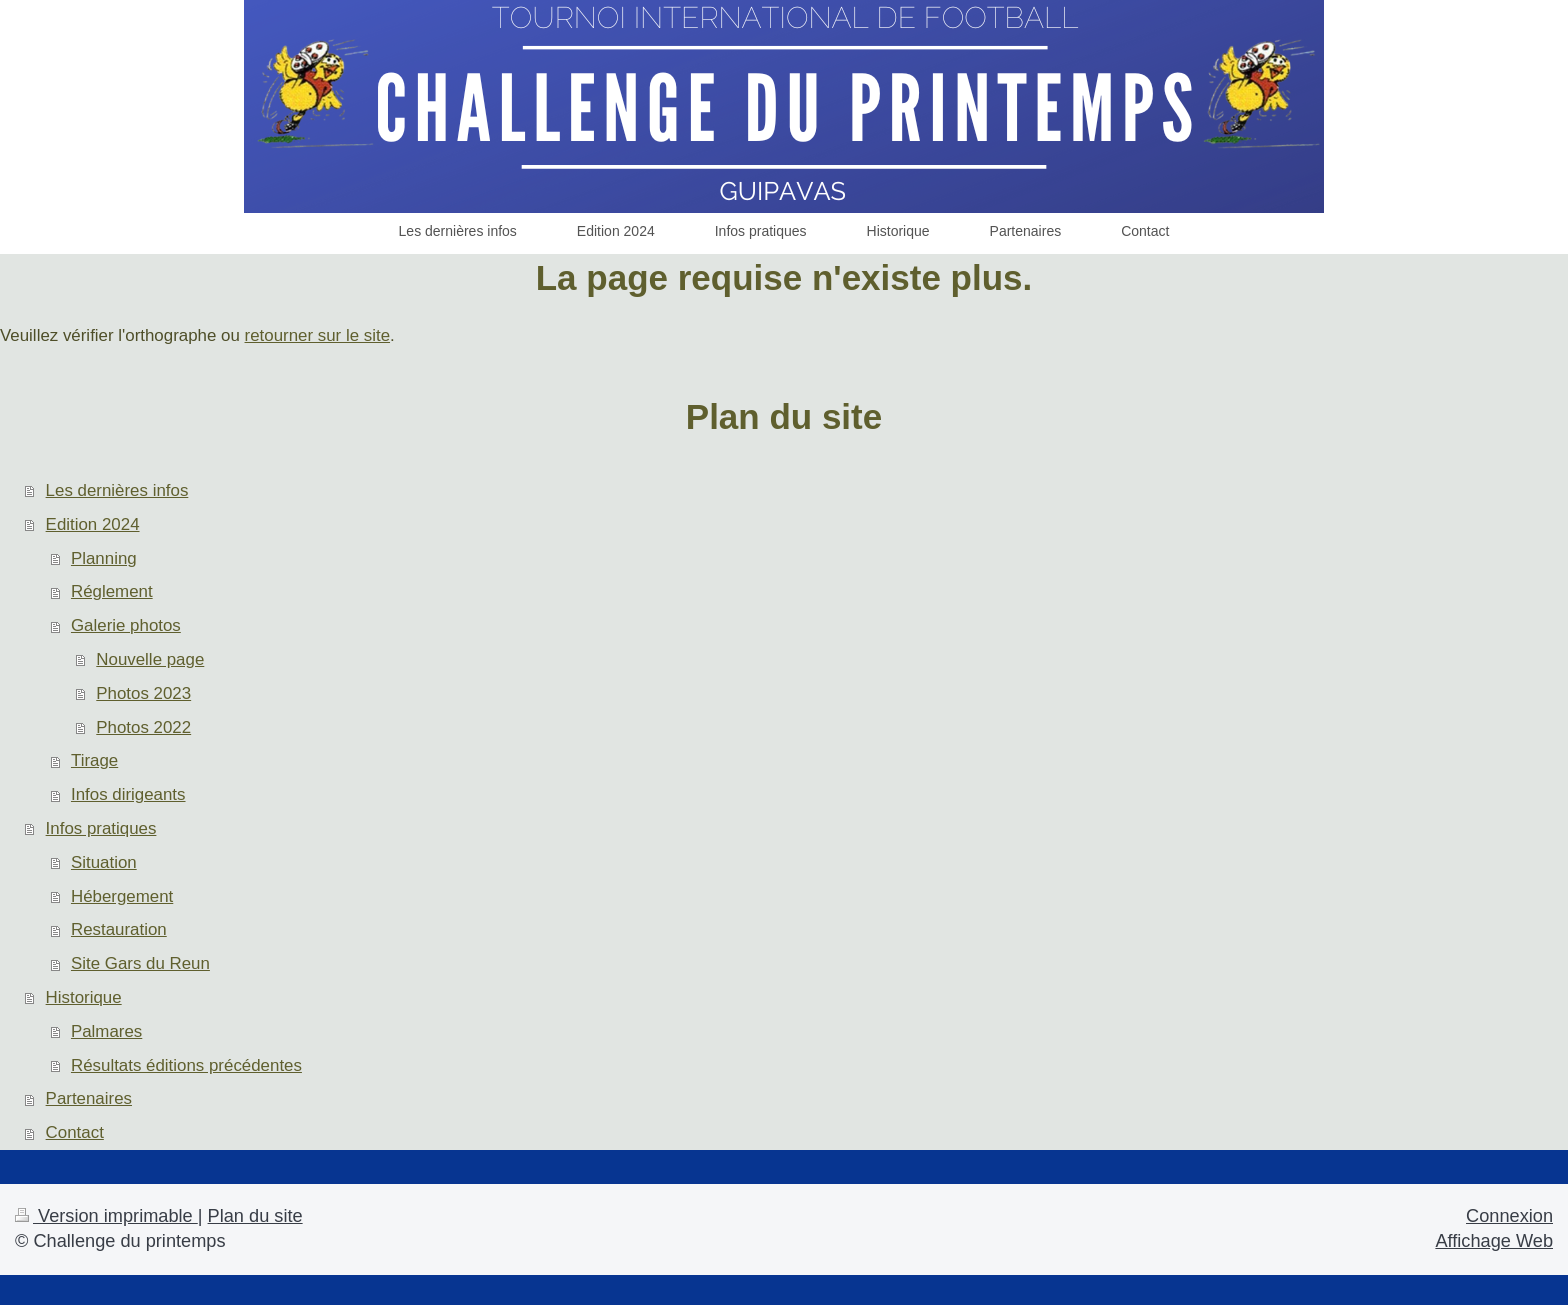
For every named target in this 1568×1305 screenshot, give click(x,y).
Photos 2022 (143, 727)
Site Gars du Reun (140, 963)
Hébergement (122, 896)
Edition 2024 (93, 524)
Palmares (106, 1031)
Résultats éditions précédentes (186, 1065)
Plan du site (255, 1216)
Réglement (112, 591)
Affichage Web (1494, 1241)
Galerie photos (126, 625)
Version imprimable (106, 1216)
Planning (104, 558)
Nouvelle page (150, 659)
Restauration (119, 929)
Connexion (1509, 1216)
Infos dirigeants (128, 794)
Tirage (94, 760)
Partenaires (89, 1098)
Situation (104, 862)
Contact (75, 1132)
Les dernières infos (117, 490)
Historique (84, 997)
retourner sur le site (318, 335)
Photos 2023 (143, 693)
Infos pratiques (101, 828)
